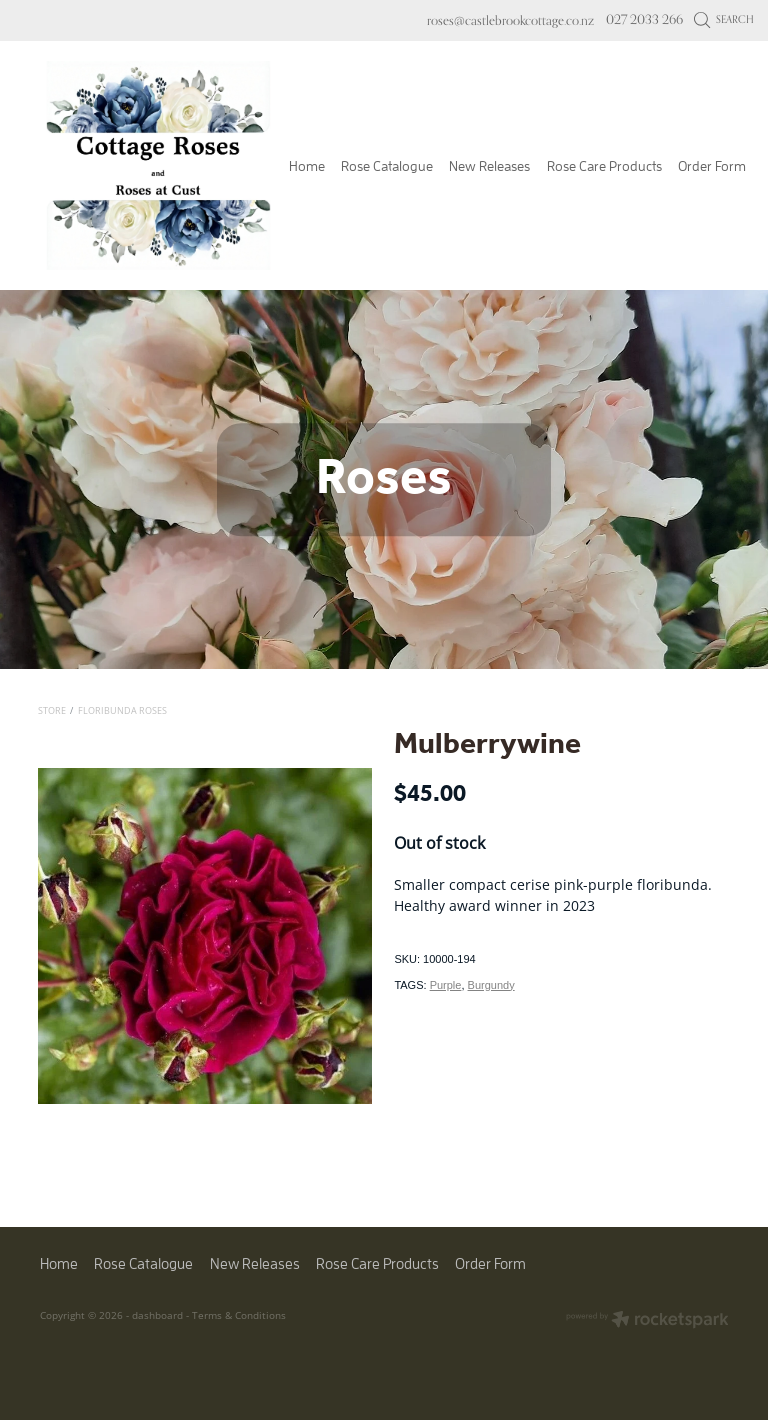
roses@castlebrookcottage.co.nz (510, 19)
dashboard (157, 1315)
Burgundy (491, 985)
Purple (446, 985)
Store (52, 710)
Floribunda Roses (122, 710)
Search (724, 19)
